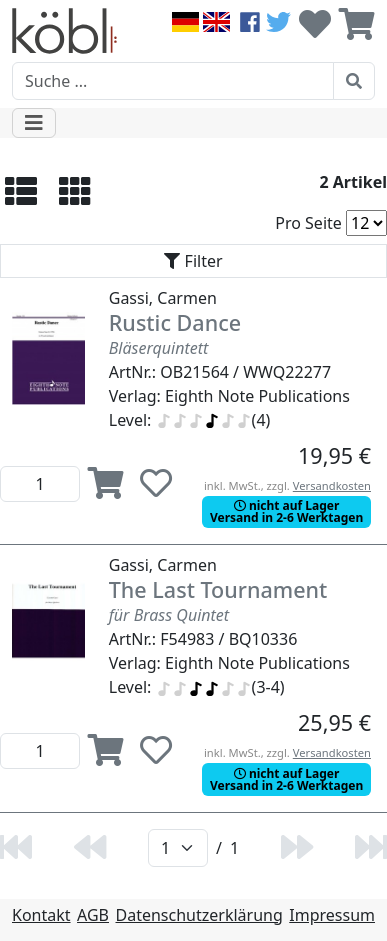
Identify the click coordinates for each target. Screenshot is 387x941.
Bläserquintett (159, 348)
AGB (93, 915)
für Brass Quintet (169, 615)
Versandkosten (332, 485)
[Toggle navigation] (34, 123)
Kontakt (41, 915)
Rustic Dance (175, 322)
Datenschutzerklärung (199, 915)
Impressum (332, 915)
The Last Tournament (218, 589)
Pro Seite (308, 223)
